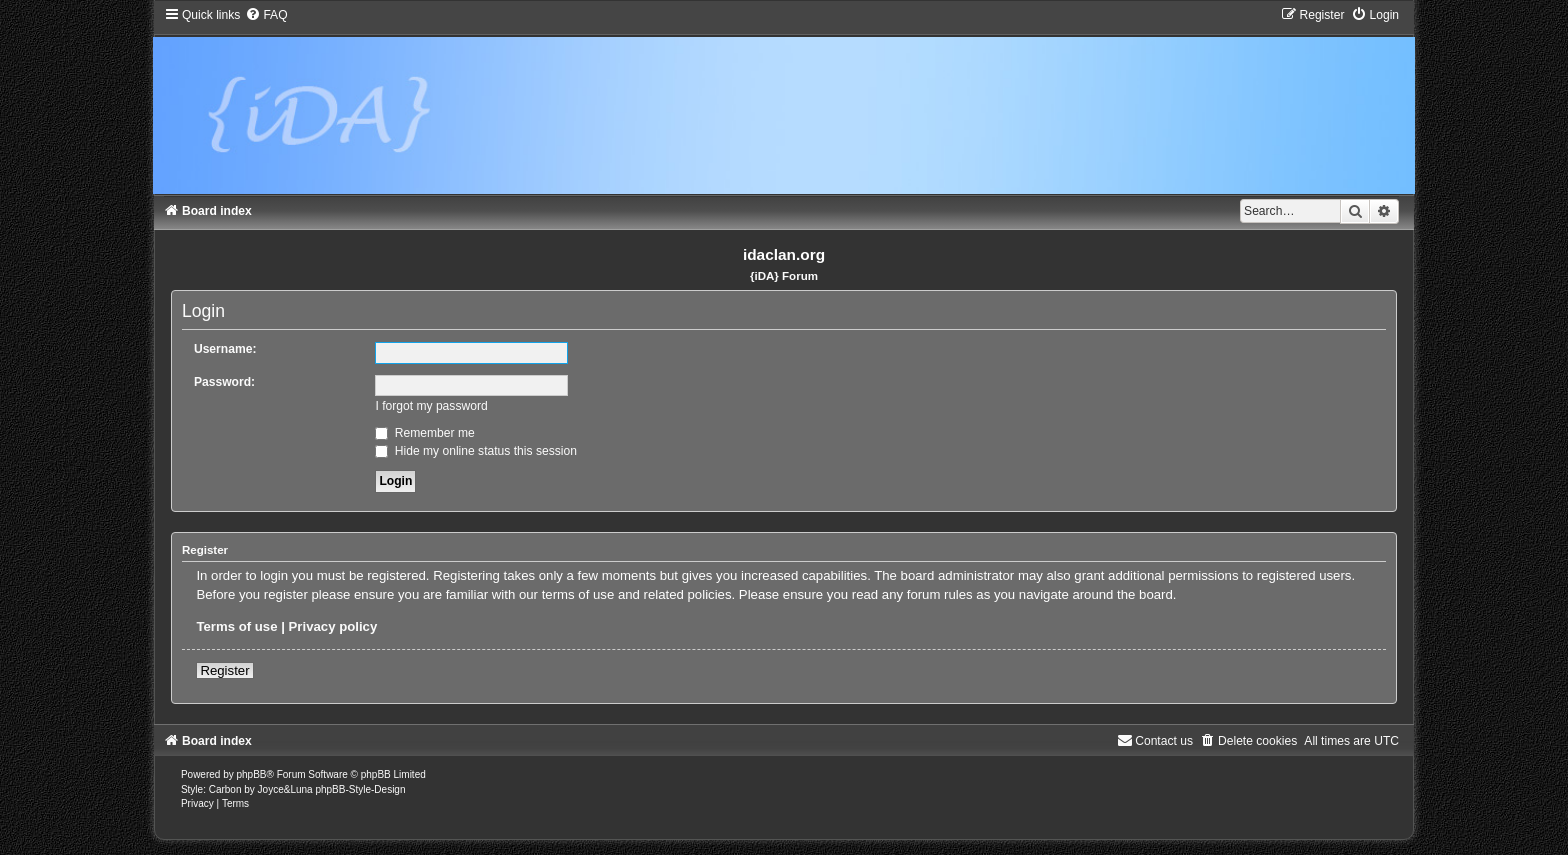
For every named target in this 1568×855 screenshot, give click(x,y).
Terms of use (236, 626)
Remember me (424, 433)
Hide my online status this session (476, 451)
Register (224, 670)
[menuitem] (266, 15)
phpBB (252, 774)
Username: (225, 349)
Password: (224, 382)
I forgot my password (431, 406)
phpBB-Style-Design (360, 789)
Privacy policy (333, 626)
